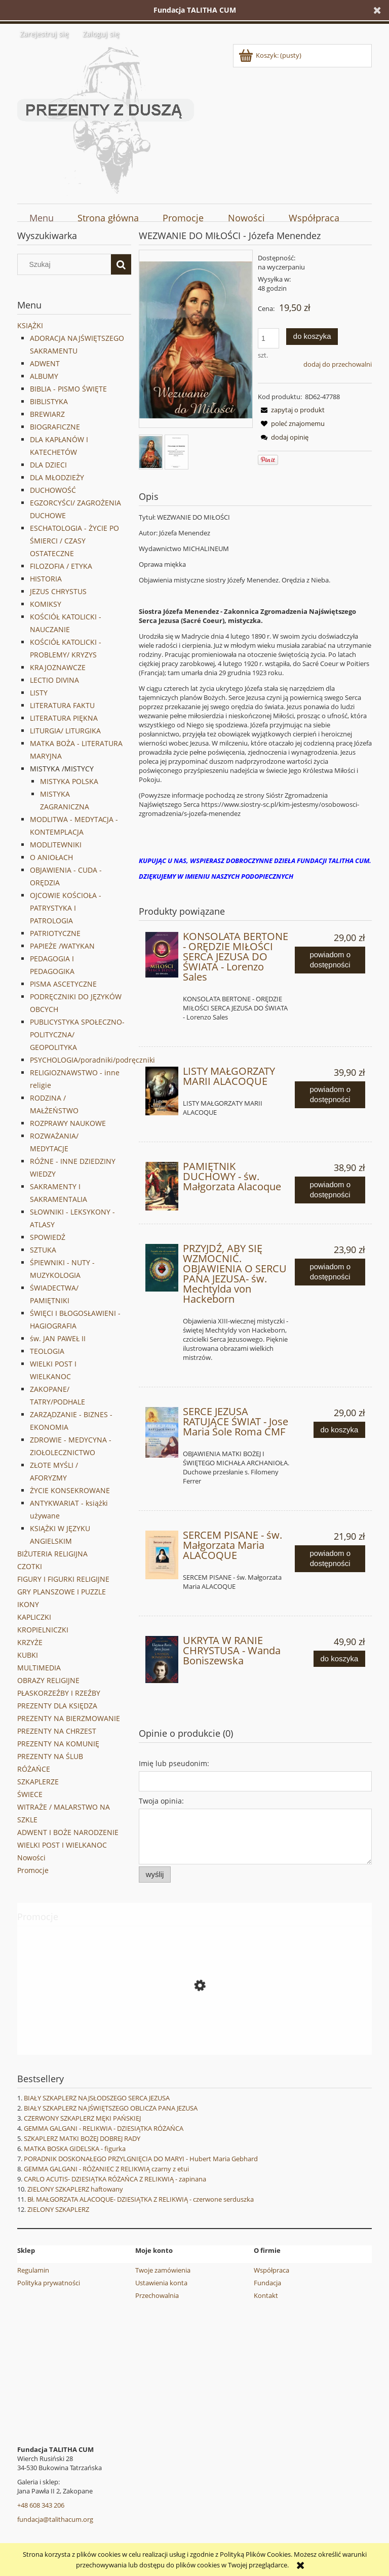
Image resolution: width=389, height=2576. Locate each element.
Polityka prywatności (48, 2282)
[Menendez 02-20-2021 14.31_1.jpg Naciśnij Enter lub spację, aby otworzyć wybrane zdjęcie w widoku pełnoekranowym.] (195, 339)
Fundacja (267, 2282)
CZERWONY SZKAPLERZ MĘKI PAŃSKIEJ (82, 2118)
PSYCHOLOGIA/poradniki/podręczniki (92, 1060)
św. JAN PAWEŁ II (58, 1338)
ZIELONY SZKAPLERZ (58, 2209)
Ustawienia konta (161, 2282)
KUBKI (27, 1655)
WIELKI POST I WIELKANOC (62, 1845)
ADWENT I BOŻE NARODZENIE (68, 1832)
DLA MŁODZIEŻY (57, 477)
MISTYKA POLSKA (69, 781)
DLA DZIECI (48, 465)
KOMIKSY (45, 604)
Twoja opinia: (161, 1801)
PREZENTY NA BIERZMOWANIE (68, 1718)
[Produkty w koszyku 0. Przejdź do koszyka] (270, 55)
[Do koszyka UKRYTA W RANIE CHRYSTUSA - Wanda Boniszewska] (339, 1659)
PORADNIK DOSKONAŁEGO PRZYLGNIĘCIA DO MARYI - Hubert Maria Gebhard (141, 2158)
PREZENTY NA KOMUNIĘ (58, 1743)
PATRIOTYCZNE (55, 933)
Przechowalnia (157, 2295)
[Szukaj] (121, 264)
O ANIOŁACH (51, 857)
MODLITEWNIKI (56, 844)
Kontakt (266, 2295)
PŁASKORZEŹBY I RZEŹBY (58, 1693)
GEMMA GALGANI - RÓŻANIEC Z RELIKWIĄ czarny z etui (106, 2168)
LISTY (39, 692)
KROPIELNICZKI (42, 1629)
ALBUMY (44, 376)
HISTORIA (46, 578)
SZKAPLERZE (38, 1781)
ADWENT (45, 363)
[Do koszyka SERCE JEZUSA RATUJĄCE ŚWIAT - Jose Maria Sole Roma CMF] (339, 1430)
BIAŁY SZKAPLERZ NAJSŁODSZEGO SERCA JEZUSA (97, 2097)
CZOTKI (29, 1566)
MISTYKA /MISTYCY (62, 768)
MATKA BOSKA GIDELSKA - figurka (75, 2148)
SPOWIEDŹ (47, 1237)
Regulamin (33, 2270)
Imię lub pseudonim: (174, 1763)
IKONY (28, 1604)
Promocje (33, 1870)
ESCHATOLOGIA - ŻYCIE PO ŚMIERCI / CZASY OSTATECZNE (74, 540)
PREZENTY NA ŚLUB (50, 1756)
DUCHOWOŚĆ (53, 490)
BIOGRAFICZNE (55, 427)
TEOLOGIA (47, 1351)
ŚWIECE (30, 1794)
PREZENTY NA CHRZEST (56, 1731)
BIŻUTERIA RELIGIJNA (52, 1553)
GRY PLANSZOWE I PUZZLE (61, 1591)
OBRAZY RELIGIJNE (48, 1680)
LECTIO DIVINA (54, 680)
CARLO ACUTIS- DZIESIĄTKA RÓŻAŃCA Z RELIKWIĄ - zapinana (115, 2178)
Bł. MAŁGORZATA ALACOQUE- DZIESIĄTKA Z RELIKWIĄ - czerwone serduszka (140, 2199)
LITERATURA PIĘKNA (64, 718)
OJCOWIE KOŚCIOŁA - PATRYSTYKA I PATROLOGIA (65, 907)
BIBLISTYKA (49, 401)
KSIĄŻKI (30, 325)
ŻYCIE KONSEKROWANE (70, 1490)
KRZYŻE (30, 1642)
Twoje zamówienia (162, 2270)
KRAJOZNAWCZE (58, 667)
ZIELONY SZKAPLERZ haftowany (75, 2189)
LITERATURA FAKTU (62, 705)
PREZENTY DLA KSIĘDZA (57, 1705)
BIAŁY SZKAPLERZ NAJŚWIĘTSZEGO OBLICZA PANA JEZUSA (111, 2108)
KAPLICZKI (34, 1617)
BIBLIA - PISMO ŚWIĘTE (68, 389)
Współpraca (271, 2270)
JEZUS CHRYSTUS (58, 591)
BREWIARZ (47, 414)
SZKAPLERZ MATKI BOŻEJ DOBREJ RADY (82, 2138)
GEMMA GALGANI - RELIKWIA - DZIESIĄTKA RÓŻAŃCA (103, 2128)
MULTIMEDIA (39, 1667)
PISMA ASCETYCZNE (63, 984)
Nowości (31, 1857)
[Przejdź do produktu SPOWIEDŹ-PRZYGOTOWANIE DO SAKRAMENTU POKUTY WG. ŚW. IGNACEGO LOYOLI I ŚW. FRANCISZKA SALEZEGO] (194, 2031)
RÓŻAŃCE (33, 1769)
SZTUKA (43, 1250)
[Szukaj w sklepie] (66, 264)
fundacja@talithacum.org (55, 2519)
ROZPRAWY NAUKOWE (68, 1123)
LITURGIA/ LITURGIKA (65, 730)
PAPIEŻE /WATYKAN (62, 946)
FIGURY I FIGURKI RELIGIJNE (63, 1579)
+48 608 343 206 (40, 2505)
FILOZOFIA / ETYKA (61, 566)
